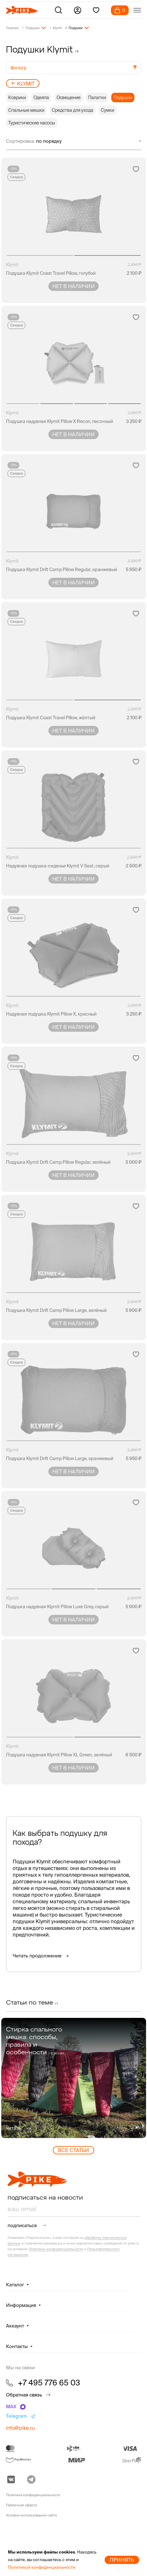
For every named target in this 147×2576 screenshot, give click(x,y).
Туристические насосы (31, 122)
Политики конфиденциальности (56, 2249)
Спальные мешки (26, 110)
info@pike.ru (20, 2428)
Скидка (16, 177)
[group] (73, 2078)
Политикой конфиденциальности (41, 2567)
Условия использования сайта (31, 2515)
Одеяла (41, 97)
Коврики (17, 97)
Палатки (97, 97)
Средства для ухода (72, 110)
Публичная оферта (21, 2505)
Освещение (69, 97)
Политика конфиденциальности (33, 2495)
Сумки (107, 110)
